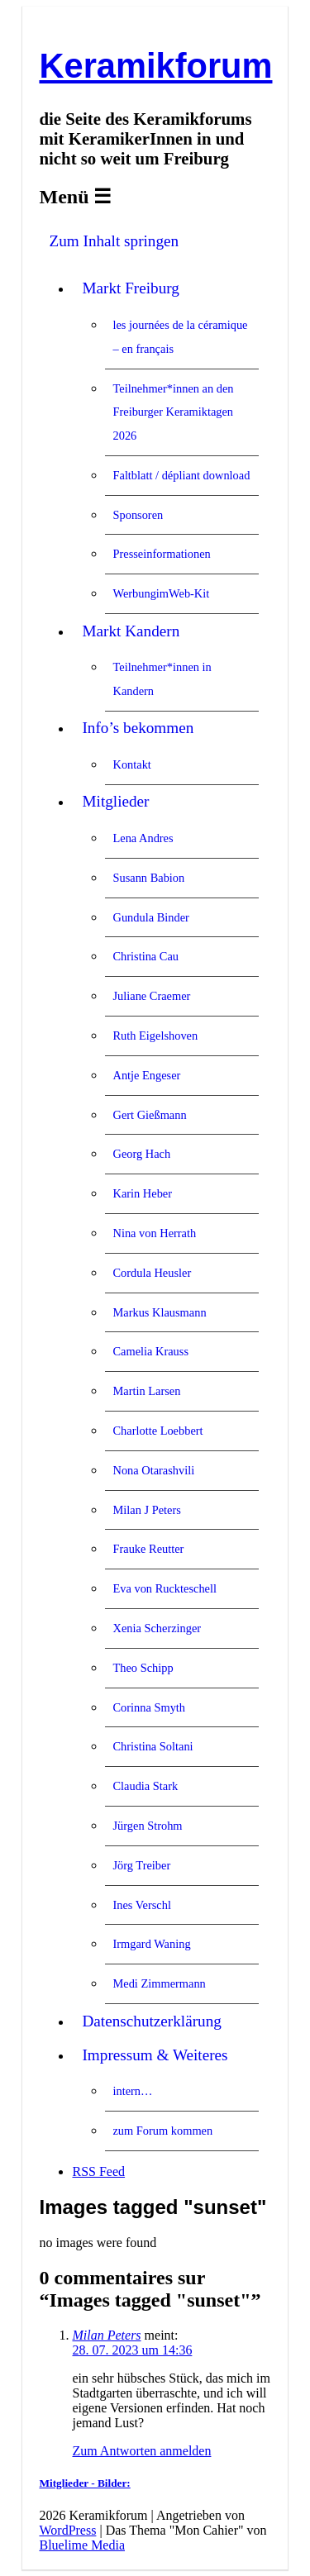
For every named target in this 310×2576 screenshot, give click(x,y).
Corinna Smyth (148, 1707)
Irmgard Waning (151, 1943)
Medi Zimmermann (158, 1983)
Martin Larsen (146, 1391)
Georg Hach (141, 1153)
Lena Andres (142, 838)
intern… (132, 2090)
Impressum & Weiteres (154, 2055)
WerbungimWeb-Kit (160, 593)
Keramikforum (155, 65)
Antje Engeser (146, 1075)
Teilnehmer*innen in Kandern (161, 679)
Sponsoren (137, 514)
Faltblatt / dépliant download (181, 475)
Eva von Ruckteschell (164, 1588)
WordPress (67, 2530)
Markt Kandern (130, 631)
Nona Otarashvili (153, 1470)
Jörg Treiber (141, 1865)
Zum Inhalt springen (114, 241)
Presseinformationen (161, 553)
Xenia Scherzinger (156, 1628)
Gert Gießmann (149, 1114)
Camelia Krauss (150, 1351)
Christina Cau (145, 956)
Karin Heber (142, 1193)
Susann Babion (148, 877)
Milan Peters (106, 2335)
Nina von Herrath (154, 1233)
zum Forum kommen (162, 2130)
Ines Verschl (141, 1905)
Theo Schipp (142, 1667)
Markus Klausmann (159, 1312)
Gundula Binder (150, 917)
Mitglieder (115, 801)
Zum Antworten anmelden (141, 2451)
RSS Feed (98, 2171)
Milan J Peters (146, 1510)
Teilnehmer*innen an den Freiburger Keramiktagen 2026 (172, 412)
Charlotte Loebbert (157, 1430)
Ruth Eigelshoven (155, 1035)
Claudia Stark (145, 1786)
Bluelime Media (82, 2545)
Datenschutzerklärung (151, 2021)
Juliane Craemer (151, 995)
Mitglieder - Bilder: (84, 2483)
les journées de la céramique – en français (179, 336)
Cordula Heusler (151, 1272)
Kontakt (131, 764)
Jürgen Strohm (147, 1825)
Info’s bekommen (137, 727)
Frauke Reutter (148, 1548)
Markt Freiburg (130, 288)
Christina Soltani (152, 1746)
